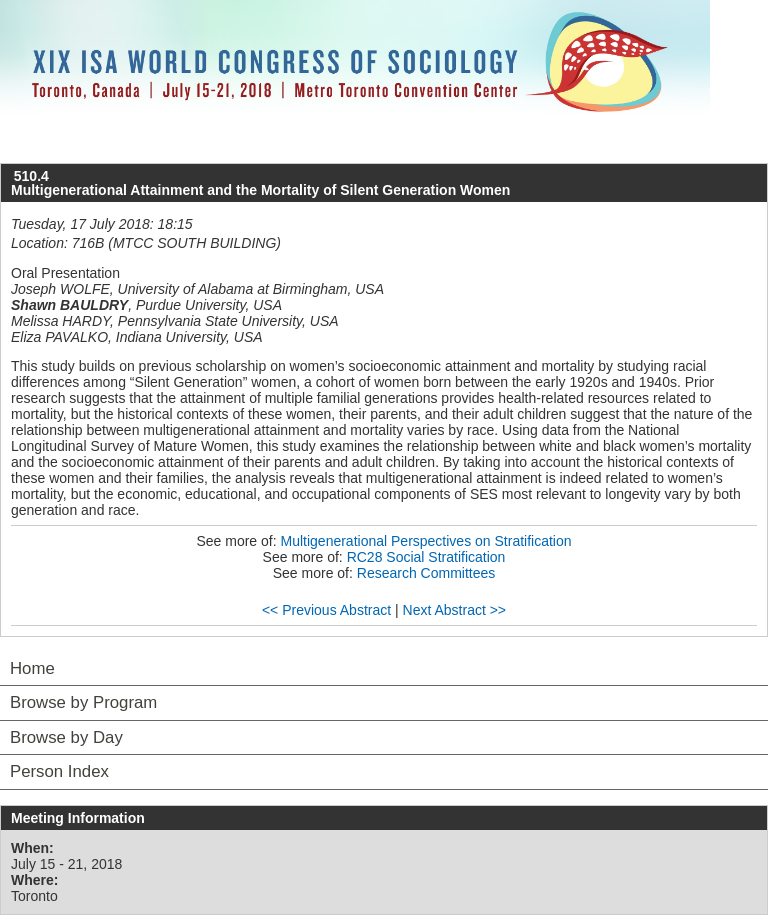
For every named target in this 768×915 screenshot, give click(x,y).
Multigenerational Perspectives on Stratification (426, 541)
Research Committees (426, 573)
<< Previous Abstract (326, 610)
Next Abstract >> (455, 610)
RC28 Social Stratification (426, 557)
